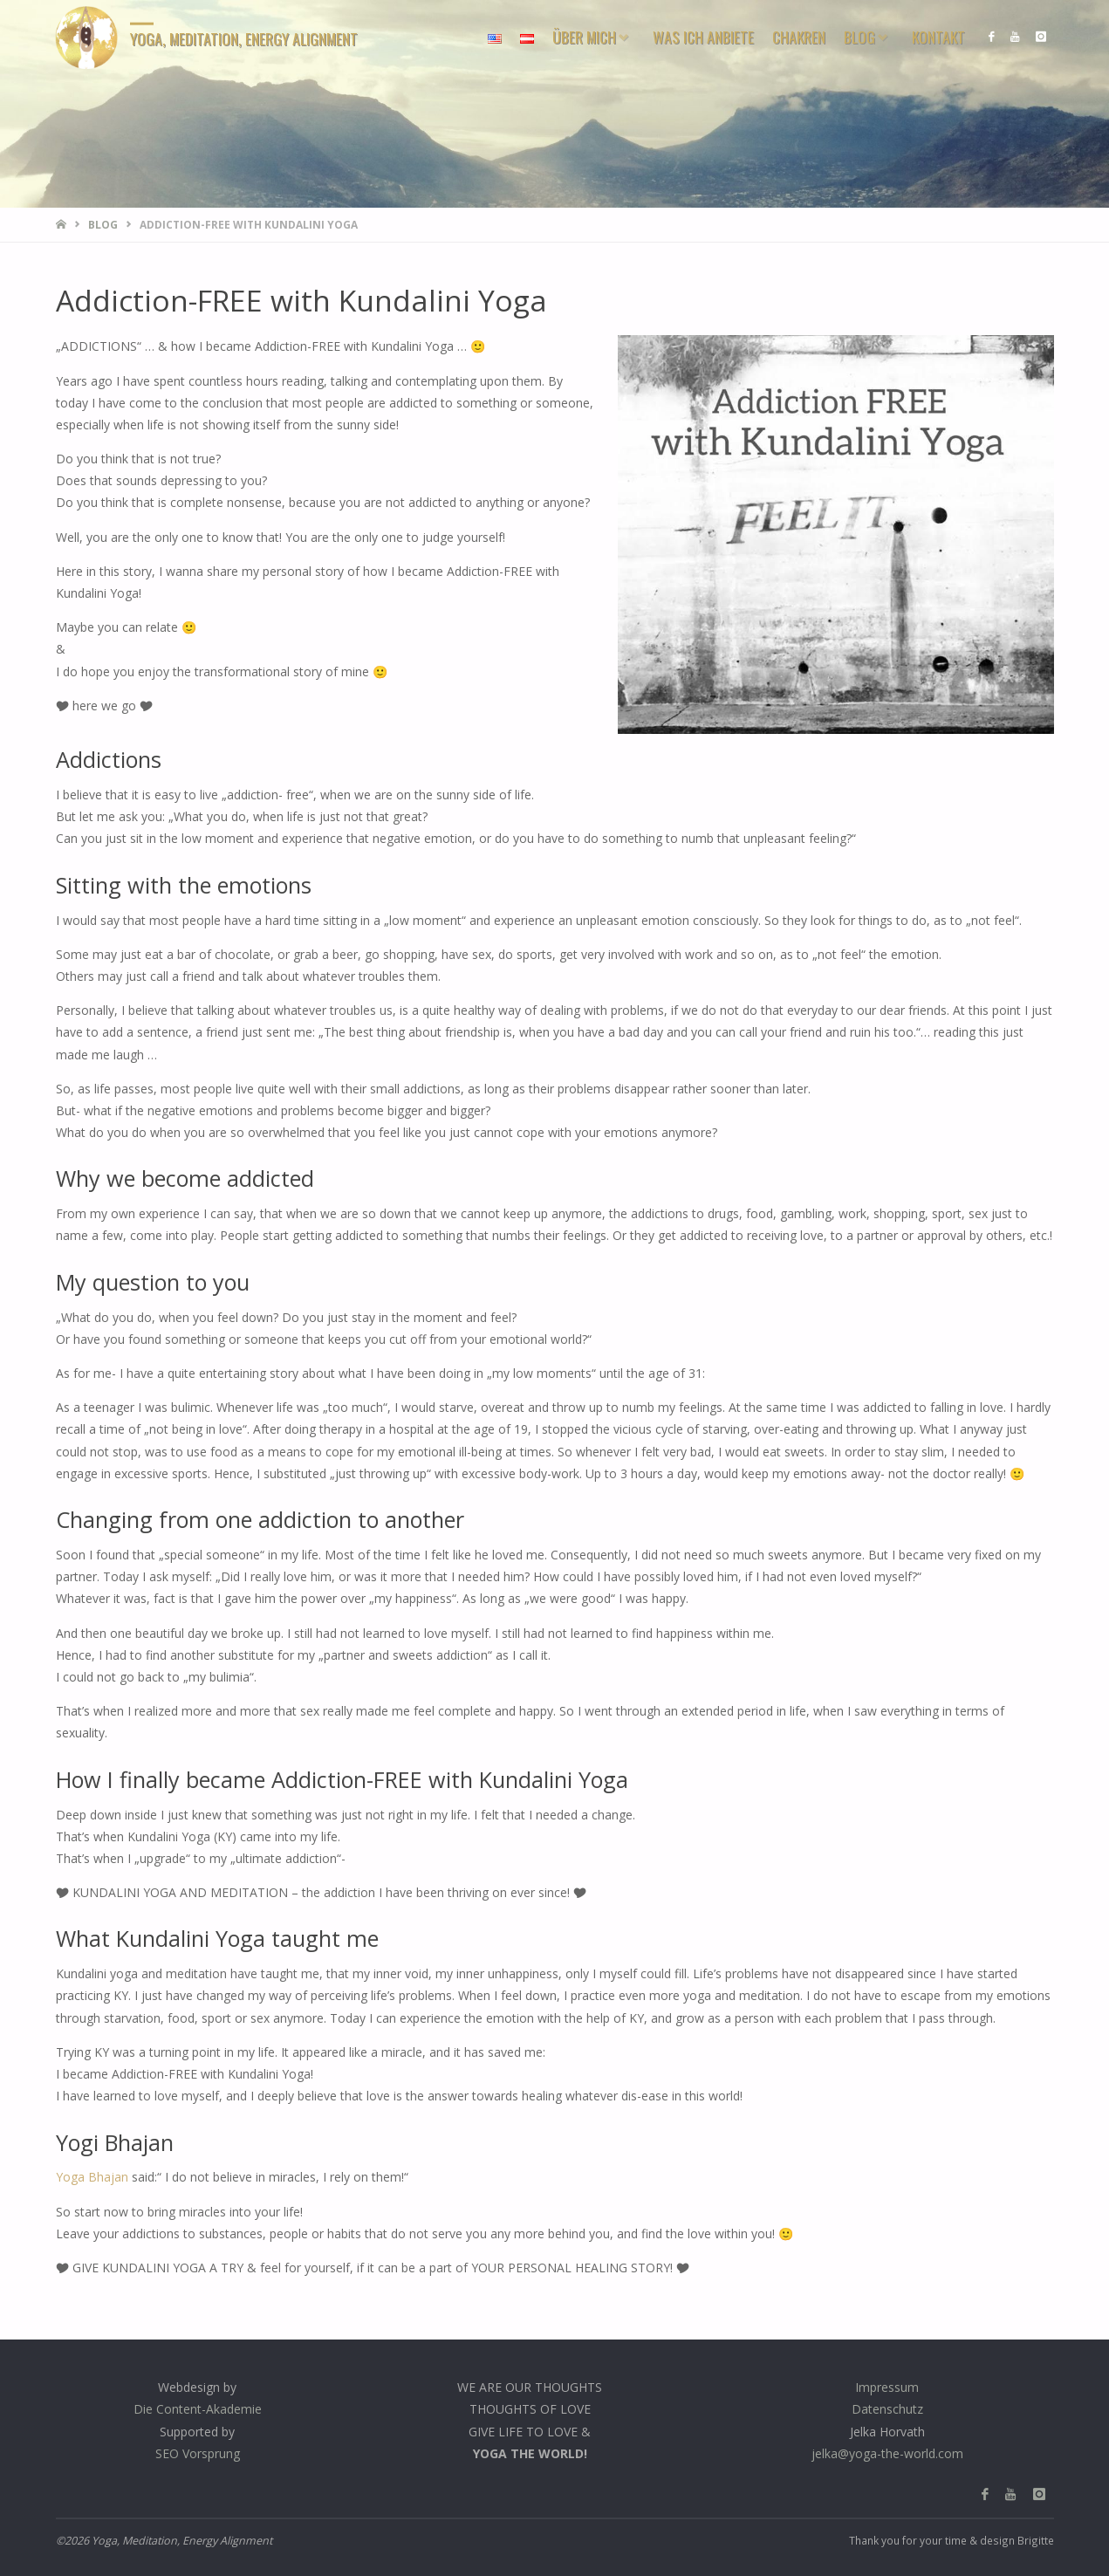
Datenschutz (887, 2409)
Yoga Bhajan (92, 2177)
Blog (103, 224)
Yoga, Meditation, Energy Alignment (246, 38)
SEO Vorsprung (197, 2453)
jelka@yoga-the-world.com (887, 2453)
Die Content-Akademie (197, 2409)
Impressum (887, 2387)
